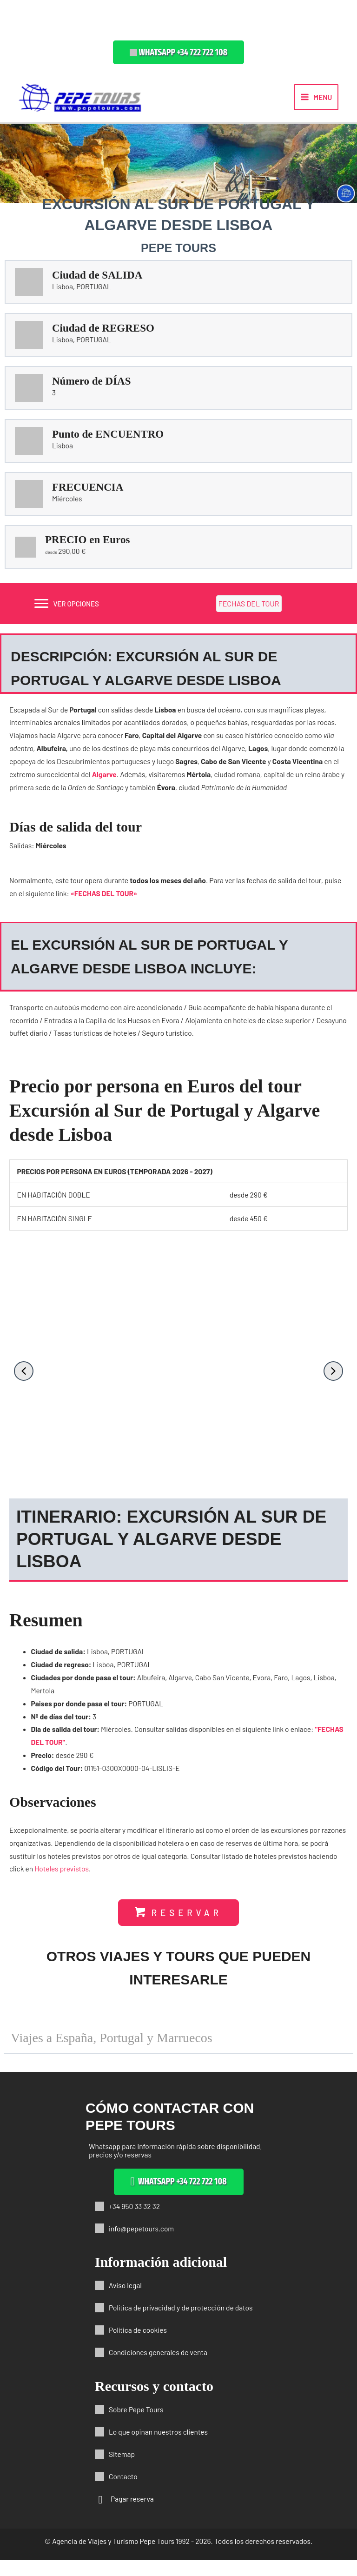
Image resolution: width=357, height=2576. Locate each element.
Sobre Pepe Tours (136, 2425)
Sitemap (122, 2469)
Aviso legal (125, 2301)
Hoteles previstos (61, 1877)
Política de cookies (138, 2345)
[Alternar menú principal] (316, 101)
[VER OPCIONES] (66, 612)
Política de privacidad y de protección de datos (180, 2323)
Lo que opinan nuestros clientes (158, 2447)
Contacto (123, 2492)
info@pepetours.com (141, 2244)
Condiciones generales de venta (158, 2367)
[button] (178, 52)
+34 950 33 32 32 (134, 2221)
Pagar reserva (132, 2514)
